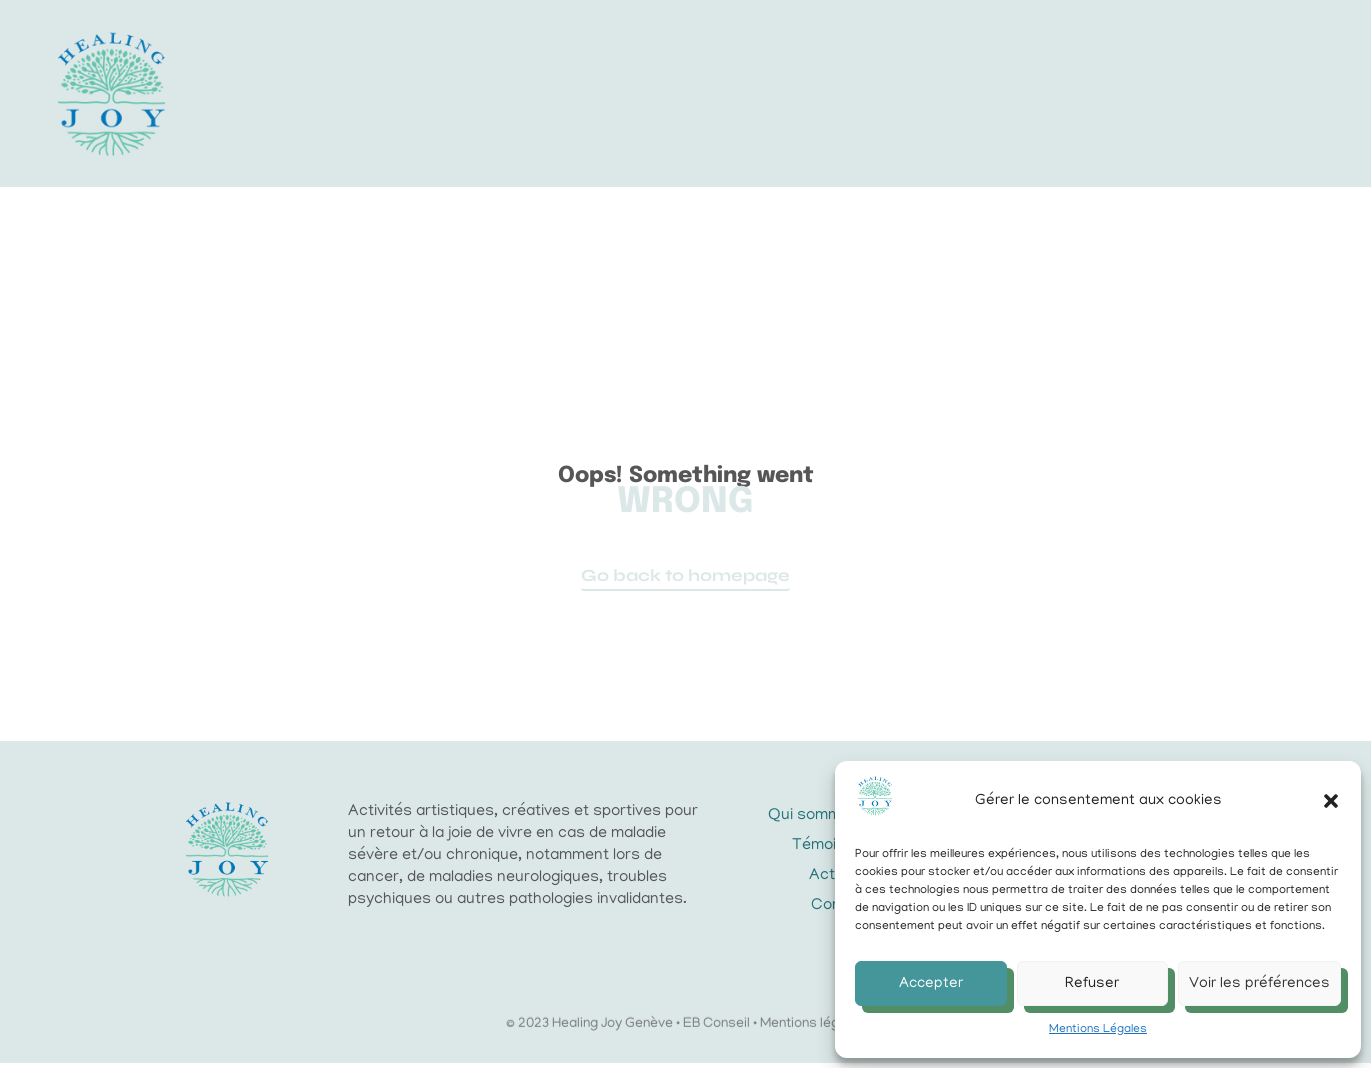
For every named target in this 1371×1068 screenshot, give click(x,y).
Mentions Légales (1098, 1029)
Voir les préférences (1259, 984)
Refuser (1092, 984)
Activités (666, 96)
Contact (695, 117)
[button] (1331, 801)
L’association (500, 96)
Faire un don (979, 95)
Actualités (818, 96)
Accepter (931, 984)
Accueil (348, 95)
